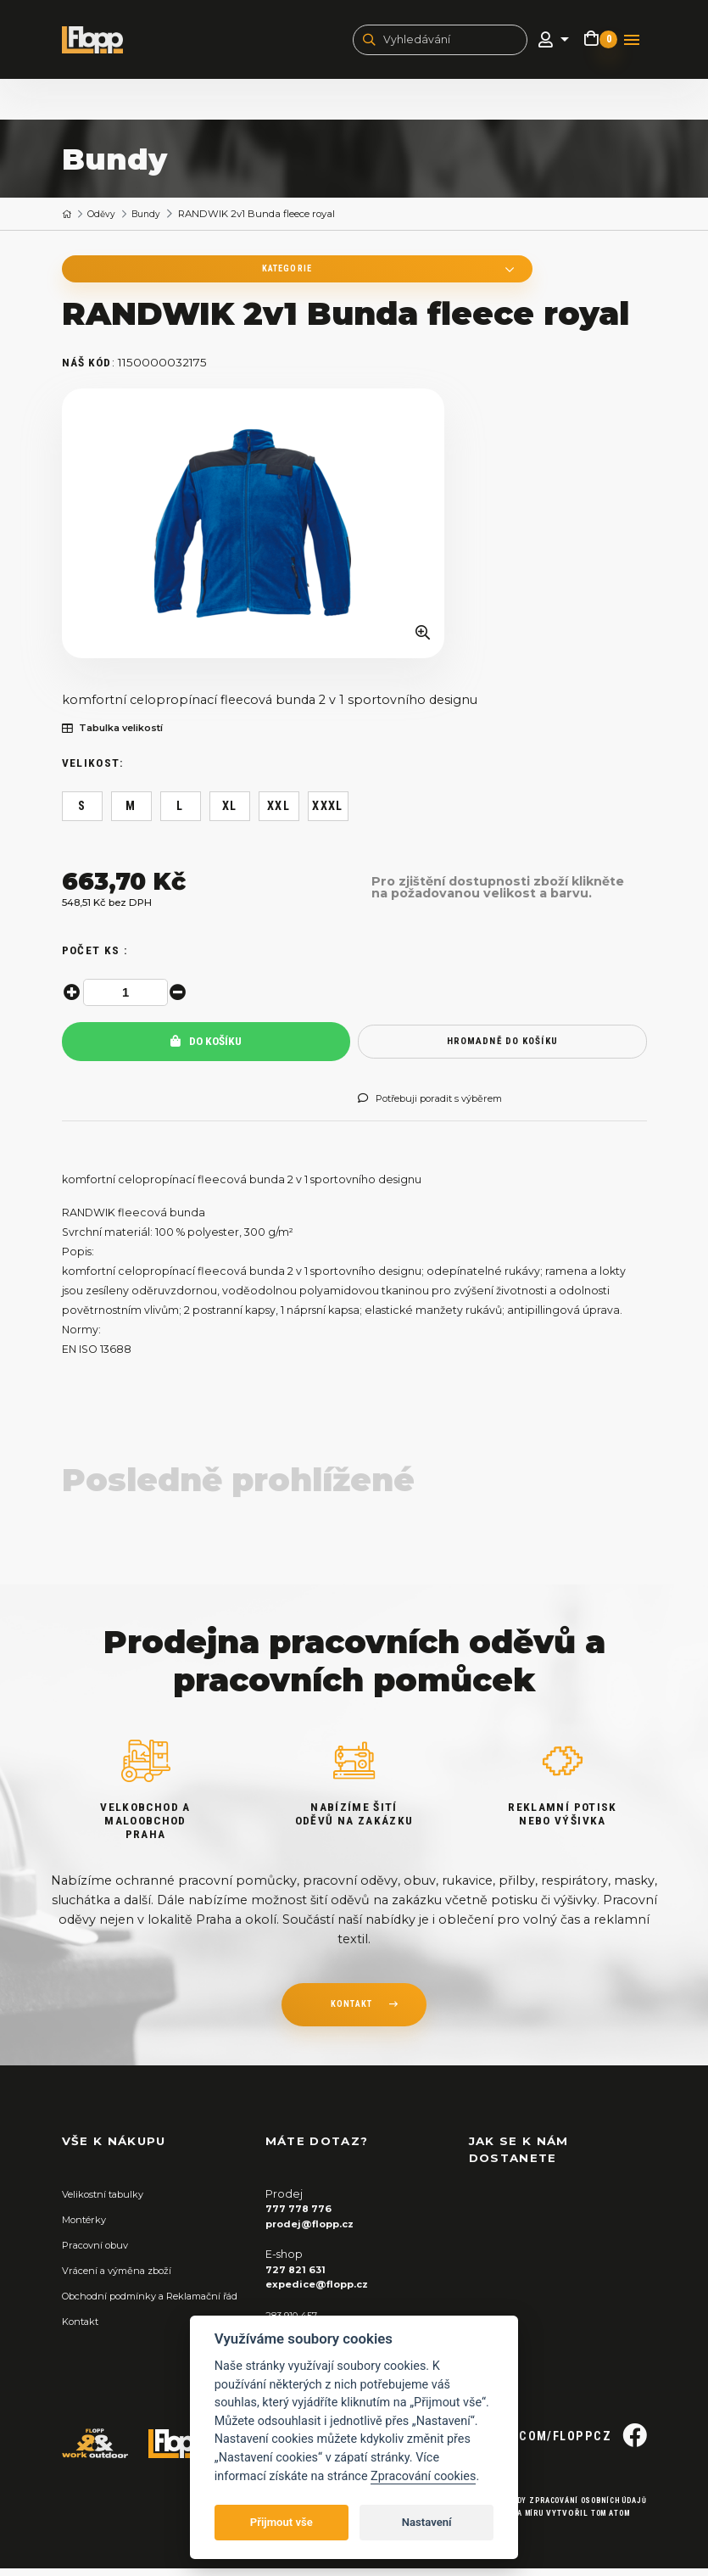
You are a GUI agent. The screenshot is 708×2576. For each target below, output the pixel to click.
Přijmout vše (281, 2522)
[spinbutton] (128, 1000)
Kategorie (172, 274)
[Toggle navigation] (631, 41)
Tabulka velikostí (120, 736)
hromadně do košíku (502, 1048)
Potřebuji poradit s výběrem (443, 1107)
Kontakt (83, 2343)
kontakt (351, 2014)
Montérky (88, 2227)
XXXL (327, 814)
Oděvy (105, 218)
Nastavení (427, 2522)
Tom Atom (604, 2520)
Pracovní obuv (101, 2252)
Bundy (154, 218)
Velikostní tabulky (108, 2201)
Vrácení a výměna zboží (126, 2277)
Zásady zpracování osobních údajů (560, 2508)
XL (229, 814)
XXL (278, 814)
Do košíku (206, 1049)
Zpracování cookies (423, 2476)
